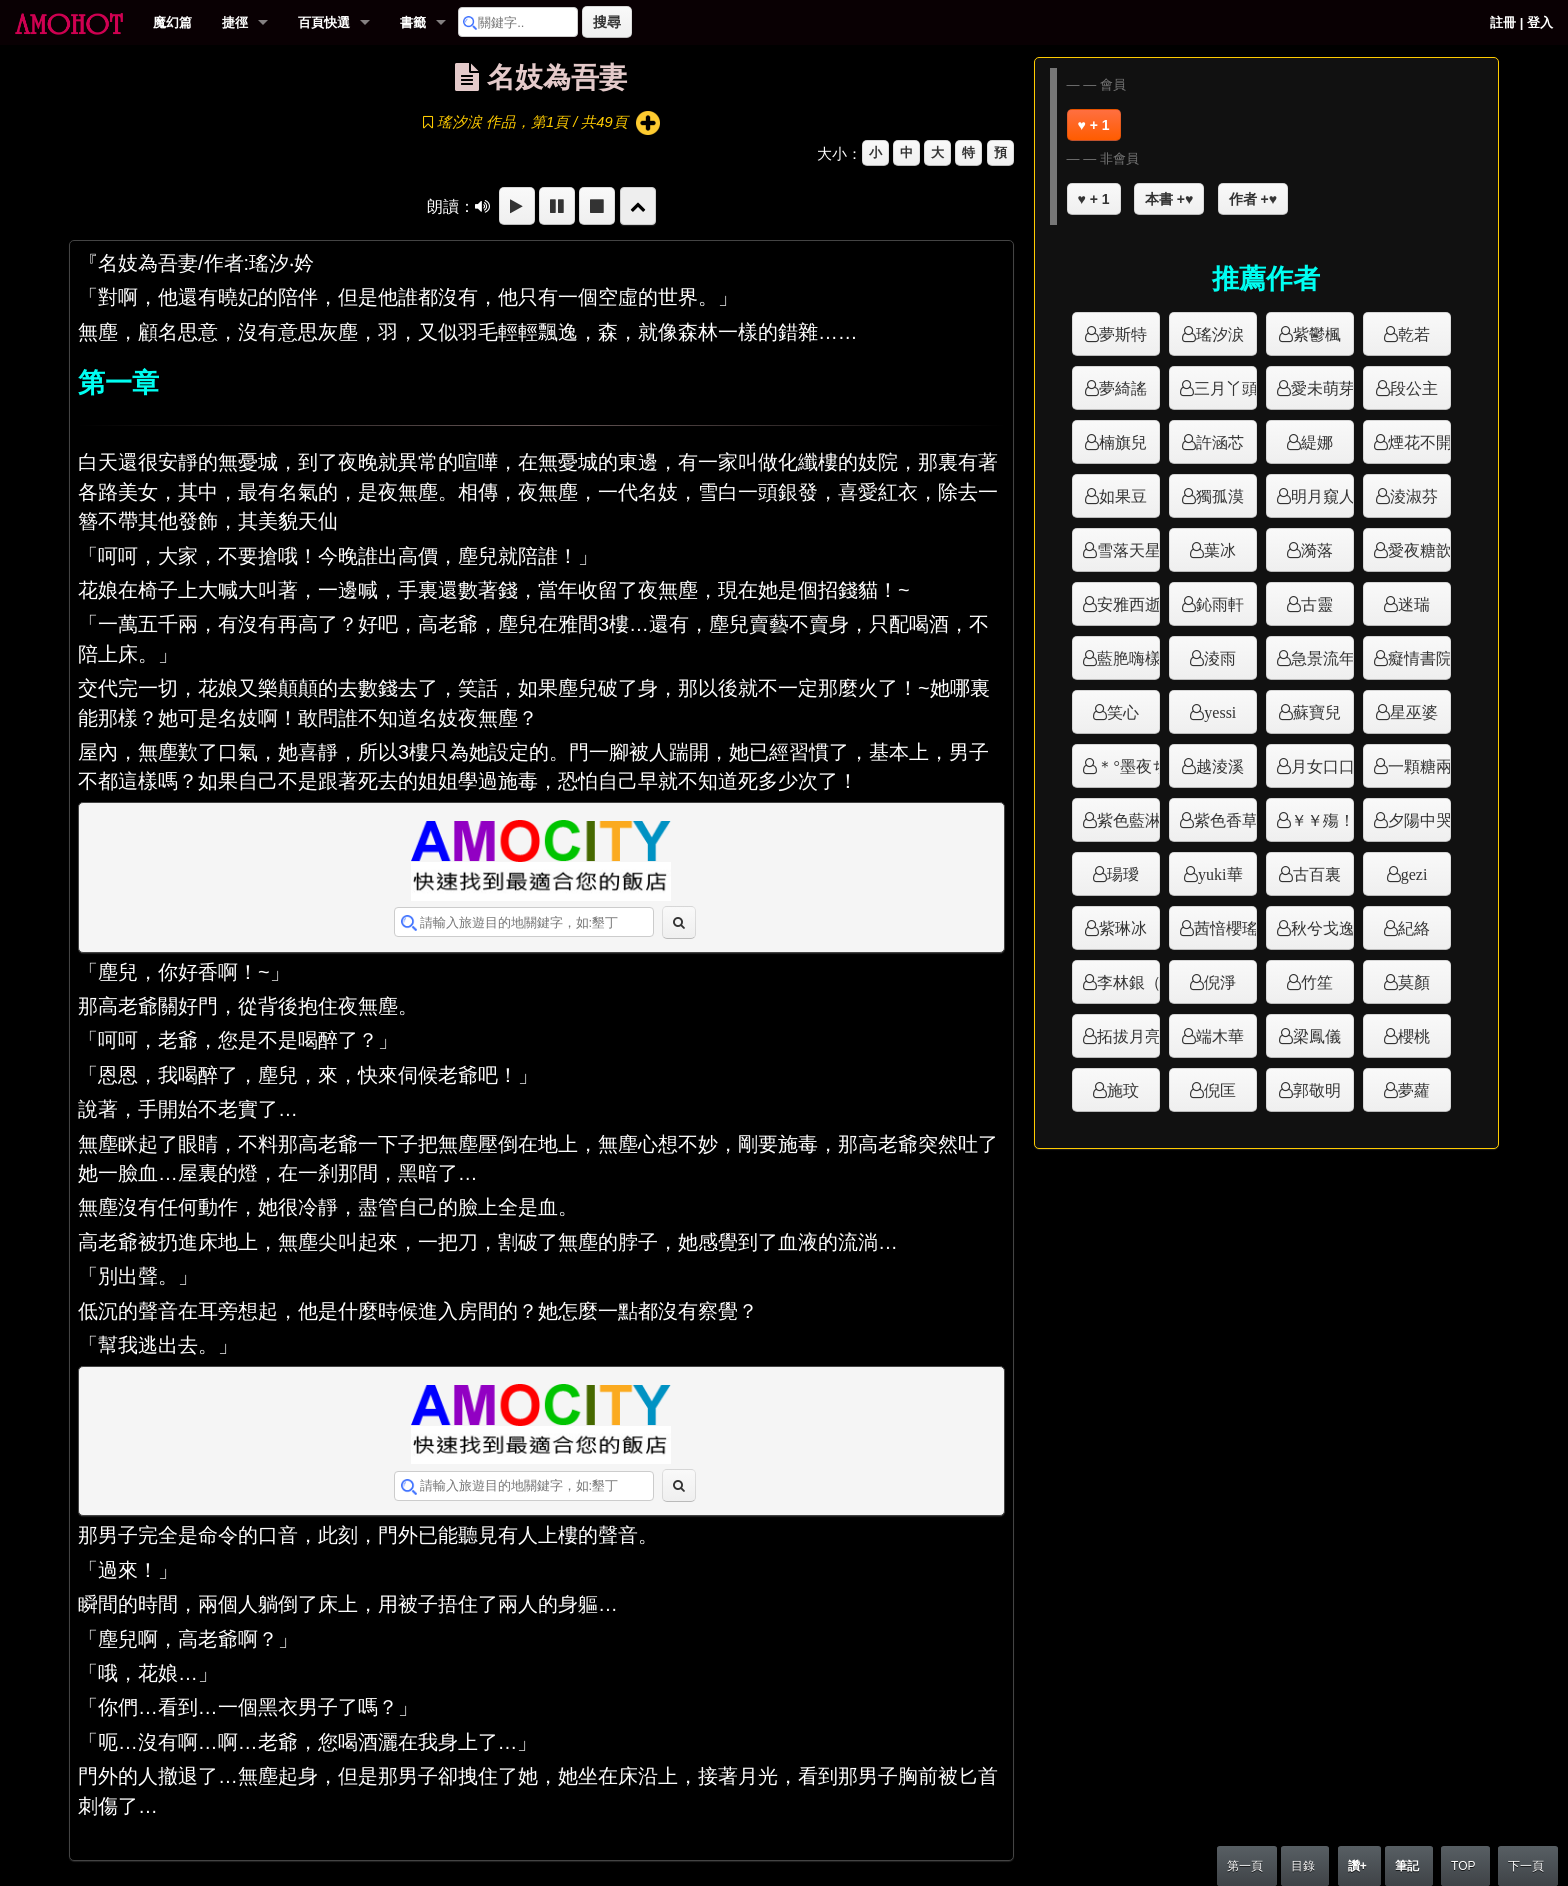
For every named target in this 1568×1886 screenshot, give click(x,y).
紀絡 (1414, 928)
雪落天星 (1128, 550)
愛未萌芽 (1322, 388)
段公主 (1414, 388)
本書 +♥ (1169, 199)
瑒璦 (1123, 874)
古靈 (1317, 604)
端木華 (1220, 1036)
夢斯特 (1123, 334)
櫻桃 (1414, 1036)
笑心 (1123, 712)
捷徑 (235, 22)
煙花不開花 (1419, 442)
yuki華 (1220, 874)
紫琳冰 (1123, 928)
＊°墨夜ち (1128, 766)
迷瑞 (1414, 604)
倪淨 (1220, 982)
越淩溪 (1220, 766)
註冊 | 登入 (1521, 22)
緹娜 (1317, 442)
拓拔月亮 (1128, 1036)
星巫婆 (1414, 712)
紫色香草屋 (1225, 820)
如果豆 (1123, 496)
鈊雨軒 (1220, 604)
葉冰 (1220, 550)
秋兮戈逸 (1322, 928)
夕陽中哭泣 (1419, 820)
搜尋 (607, 22)
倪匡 (1220, 1090)
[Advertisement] (1266, 1194)
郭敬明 (1317, 1090)
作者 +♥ (1253, 199)
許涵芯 (1220, 442)
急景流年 (1322, 658)
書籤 (413, 22)
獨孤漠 (1220, 496)
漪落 (1317, 550)
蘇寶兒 (1317, 712)
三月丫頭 (1225, 388)
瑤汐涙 (1220, 334)
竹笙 (1317, 982)
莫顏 (1414, 982)
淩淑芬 (1414, 496)
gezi (1414, 874)
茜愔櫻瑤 (1225, 928)
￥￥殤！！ (1322, 820)
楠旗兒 (1123, 442)
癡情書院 (1419, 658)
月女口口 (1322, 766)
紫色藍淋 (1128, 820)
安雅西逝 (1128, 604)
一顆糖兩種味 (1419, 766)
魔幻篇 (172, 22)
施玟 (1123, 1090)
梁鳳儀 (1317, 1036)
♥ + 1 (1094, 125)
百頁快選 (324, 22)
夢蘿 (1414, 1090)
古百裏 (1317, 874)
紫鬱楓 (1317, 334)
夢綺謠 (1123, 388)
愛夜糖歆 (1419, 550)
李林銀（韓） (1128, 982)
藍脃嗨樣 (1128, 658)
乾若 (1414, 334)
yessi (1220, 712)
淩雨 (1220, 658)
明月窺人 (1322, 496)
